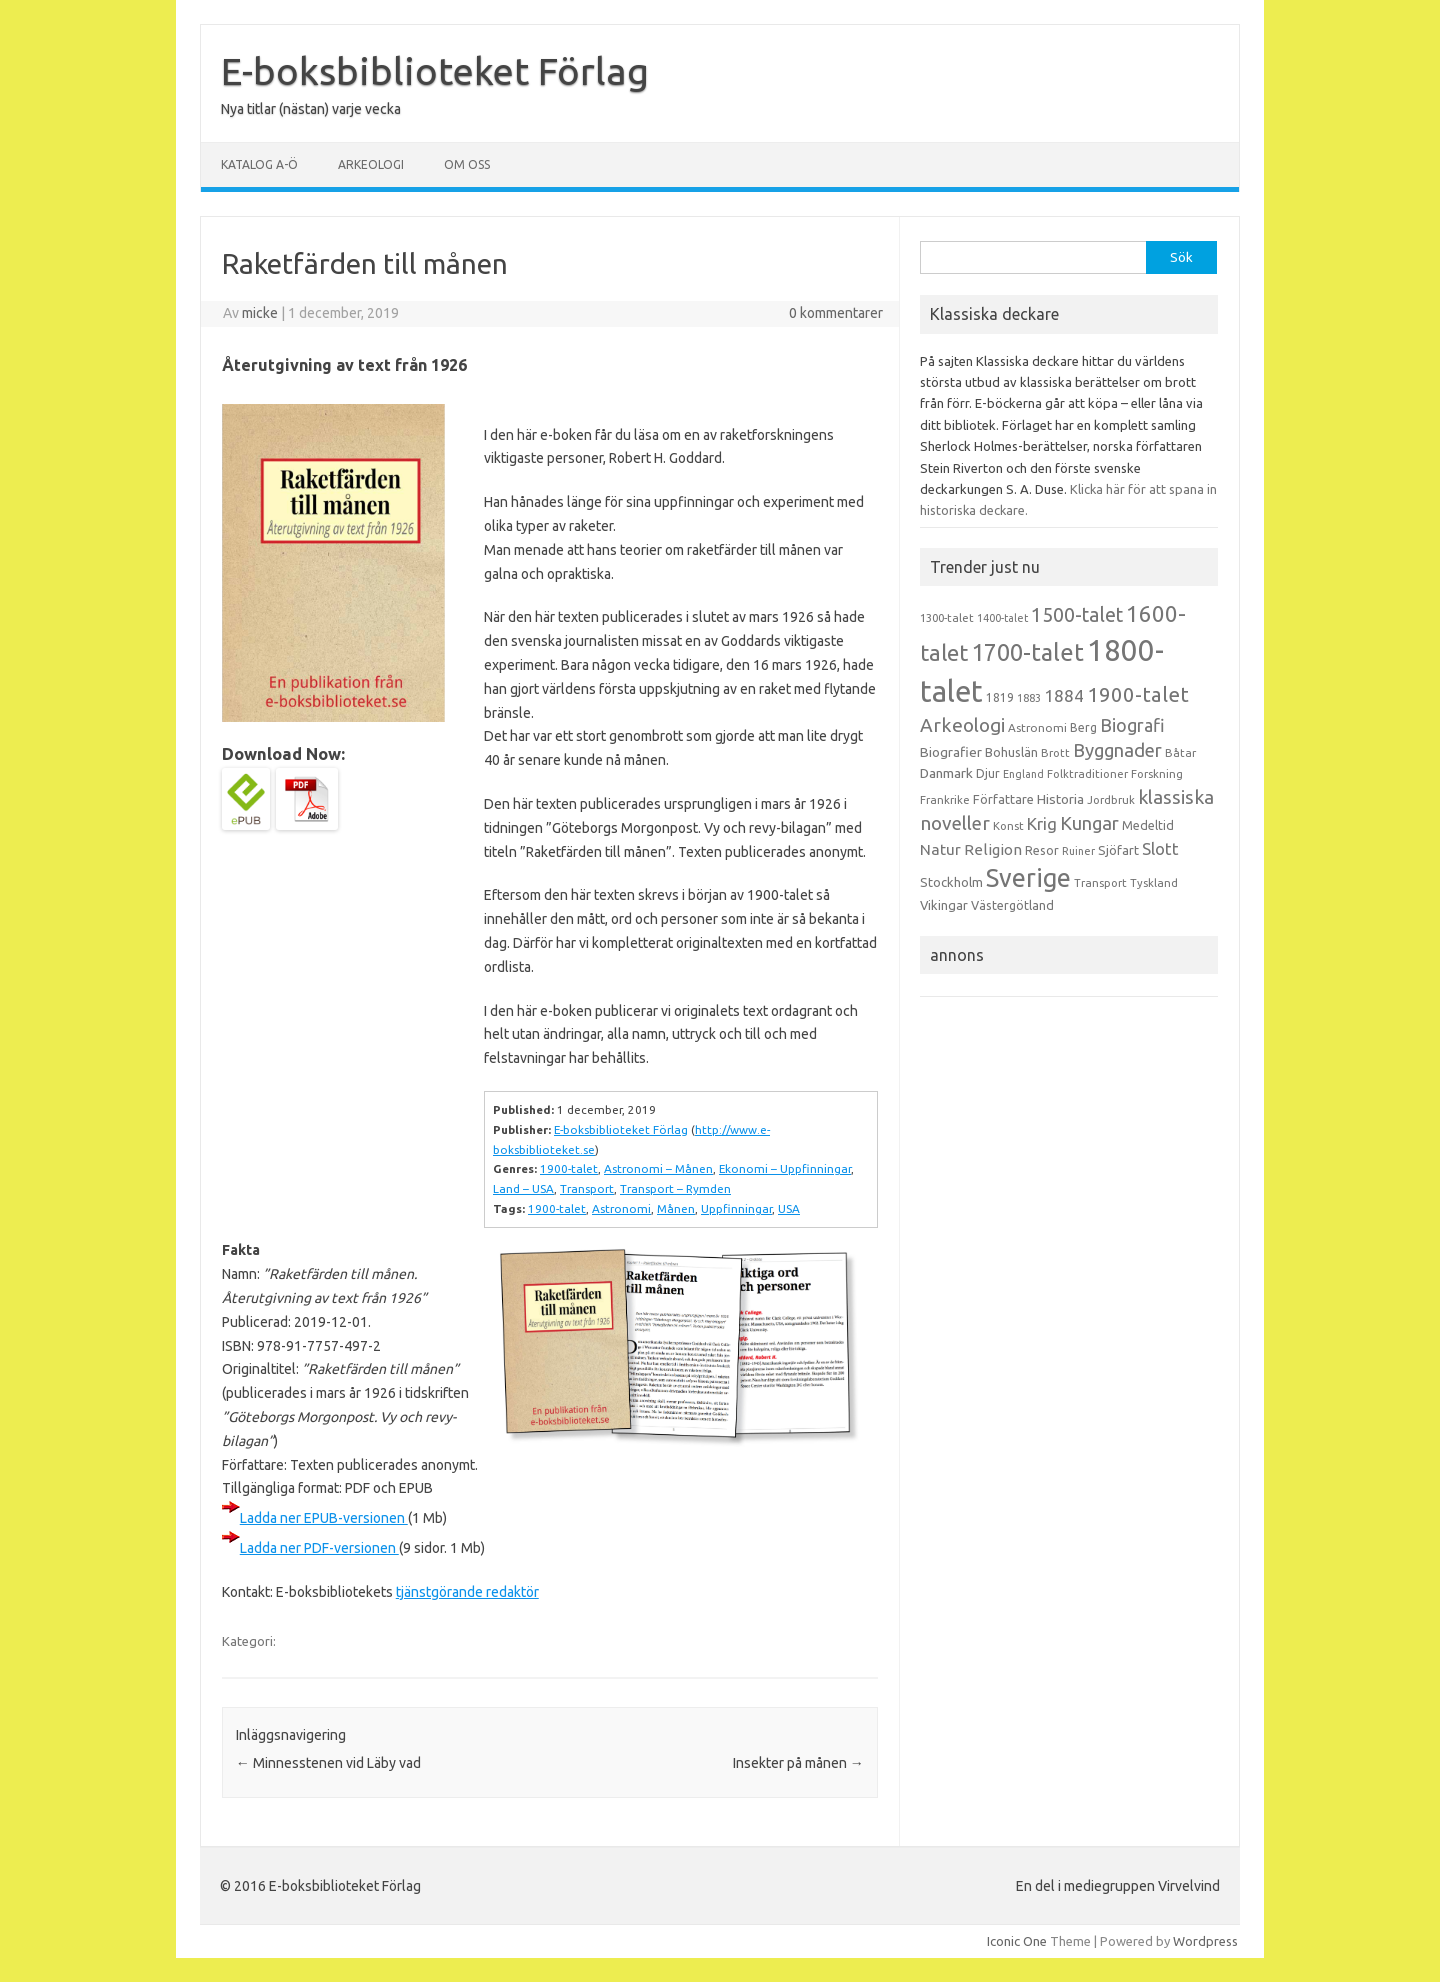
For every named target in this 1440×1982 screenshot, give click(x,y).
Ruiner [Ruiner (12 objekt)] (1078, 851)
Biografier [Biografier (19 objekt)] (951, 752)
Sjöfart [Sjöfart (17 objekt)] (1118, 850)
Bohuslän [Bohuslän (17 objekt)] (1011, 752)
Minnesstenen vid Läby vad (328, 1763)
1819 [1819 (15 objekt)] (1000, 697)
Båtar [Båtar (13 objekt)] (1180, 753)
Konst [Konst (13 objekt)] (1008, 826)
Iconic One (1017, 1941)
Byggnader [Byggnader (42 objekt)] (1117, 750)
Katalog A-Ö (259, 164)
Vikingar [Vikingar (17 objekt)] (944, 905)
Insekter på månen (798, 1763)
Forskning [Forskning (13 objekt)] (1157, 774)
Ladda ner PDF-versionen (319, 1548)
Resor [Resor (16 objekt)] (1042, 850)
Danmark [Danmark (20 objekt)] (946, 773)
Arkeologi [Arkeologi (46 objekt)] (962, 725)
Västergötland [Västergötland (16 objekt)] (1012, 905)
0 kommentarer (836, 313)
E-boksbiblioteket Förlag (435, 71)
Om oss (467, 164)
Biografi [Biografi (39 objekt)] (1132, 725)
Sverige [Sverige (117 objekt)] (1028, 878)
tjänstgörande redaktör (467, 1592)
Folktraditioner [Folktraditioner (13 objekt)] (1087, 774)
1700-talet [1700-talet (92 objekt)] (1027, 652)
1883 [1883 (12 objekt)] (1029, 698)
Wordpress (1205, 1941)
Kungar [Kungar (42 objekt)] (1089, 823)
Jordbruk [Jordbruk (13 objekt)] (1111, 800)
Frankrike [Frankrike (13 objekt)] (945, 800)
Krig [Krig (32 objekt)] (1042, 823)
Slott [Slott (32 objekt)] (1160, 848)
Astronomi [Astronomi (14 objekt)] (1037, 727)
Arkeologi (371, 164)
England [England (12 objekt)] (1023, 774)
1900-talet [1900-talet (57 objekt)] (1138, 694)
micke (260, 313)
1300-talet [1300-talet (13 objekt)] (947, 618)
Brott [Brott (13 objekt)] (1055, 753)
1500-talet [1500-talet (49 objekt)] (1077, 615)
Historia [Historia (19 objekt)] (1060, 799)
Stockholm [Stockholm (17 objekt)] (951, 882)
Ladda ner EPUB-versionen (324, 1518)
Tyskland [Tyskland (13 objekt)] (1154, 883)
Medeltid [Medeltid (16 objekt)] (1148, 825)
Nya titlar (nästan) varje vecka (311, 109)
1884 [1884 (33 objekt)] (1064, 695)
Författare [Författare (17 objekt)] (1003, 799)
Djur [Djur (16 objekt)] (988, 773)
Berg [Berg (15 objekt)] (1083, 727)
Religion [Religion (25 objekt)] (993, 849)
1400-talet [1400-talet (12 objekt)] (1002, 618)
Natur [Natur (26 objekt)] (940, 849)
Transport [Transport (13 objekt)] (1100, 883)
